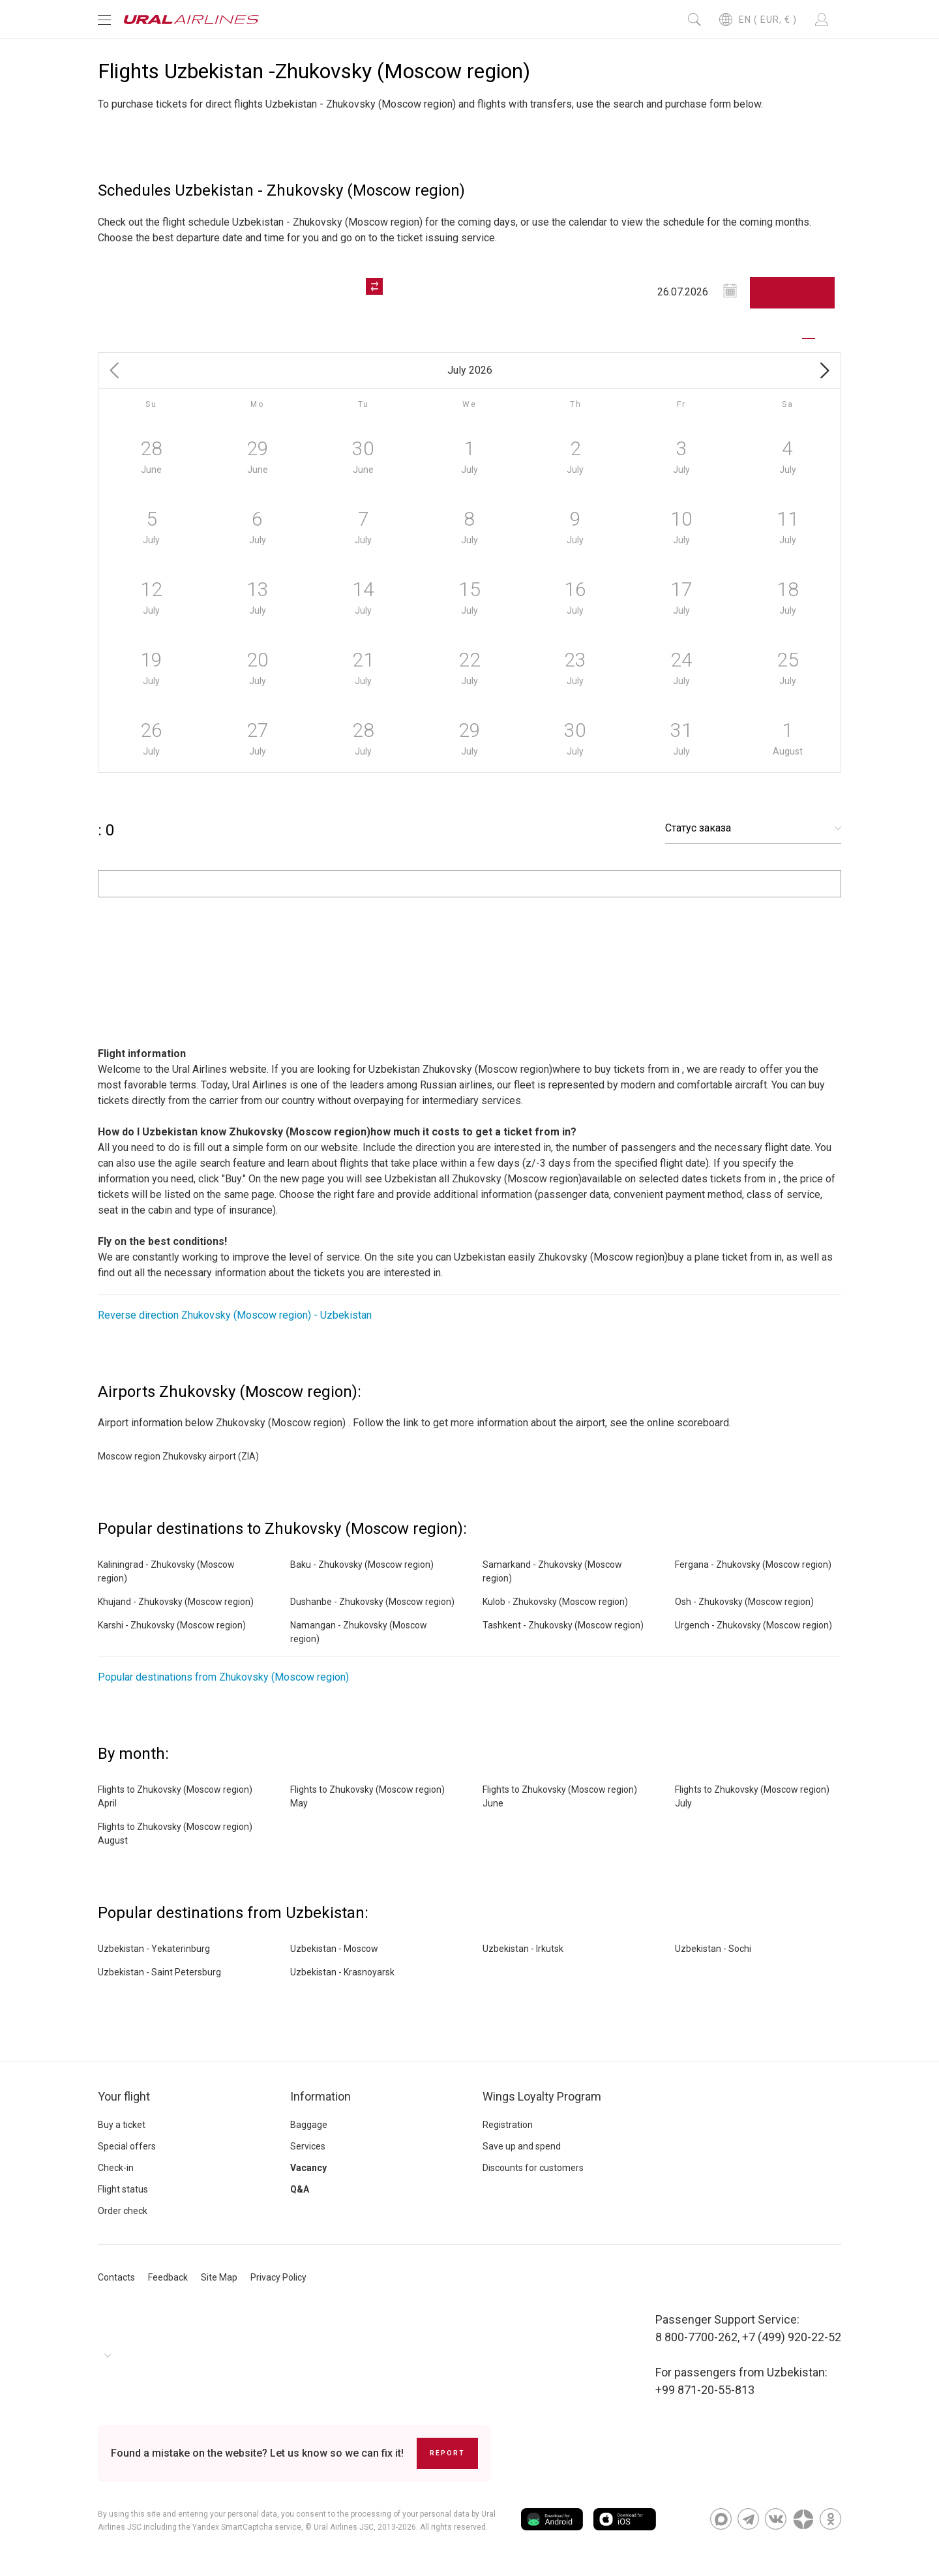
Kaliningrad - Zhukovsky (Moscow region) (166, 1571)
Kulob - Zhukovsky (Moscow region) (555, 1601)
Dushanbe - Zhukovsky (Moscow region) (372, 1601)
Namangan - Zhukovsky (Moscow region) (358, 1632)
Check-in (116, 2168)
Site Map (219, 2277)
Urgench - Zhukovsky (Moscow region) (753, 1625)
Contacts (116, 2277)
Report (447, 2453)
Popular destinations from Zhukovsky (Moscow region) (223, 1677)
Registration (508, 2124)
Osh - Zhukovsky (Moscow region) (744, 1601)
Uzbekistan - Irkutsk (523, 1948)
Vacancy (308, 2168)
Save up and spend (522, 2146)
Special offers (127, 2146)
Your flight (124, 2096)
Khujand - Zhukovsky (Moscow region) (176, 1601)
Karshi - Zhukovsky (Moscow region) (172, 1625)
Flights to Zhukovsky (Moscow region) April (175, 1796)
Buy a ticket (121, 2124)
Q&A (299, 2189)
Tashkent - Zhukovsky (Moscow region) (563, 1625)
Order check (122, 2211)
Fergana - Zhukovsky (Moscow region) (753, 1564)
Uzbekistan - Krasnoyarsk (342, 1972)
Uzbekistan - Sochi (713, 1948)
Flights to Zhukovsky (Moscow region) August (175, 1833)
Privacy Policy (278, 2277)
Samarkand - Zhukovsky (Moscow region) (552, 1571)
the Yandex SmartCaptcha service (240, 2527)
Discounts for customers (533, 2168)
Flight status (123, 2189)
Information (320, 2096)
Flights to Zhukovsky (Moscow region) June (560, 1796)
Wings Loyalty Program (542, 2096)
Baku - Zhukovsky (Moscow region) (362, 1564)
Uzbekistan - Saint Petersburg (159, 1972)
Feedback (168, 2277)
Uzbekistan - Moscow (334, 1948)
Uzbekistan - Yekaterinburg (154, 1948)
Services (307, 2146)
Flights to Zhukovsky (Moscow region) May (367, 1796)
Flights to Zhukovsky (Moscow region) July (752, 1796)
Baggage (308, 2124)
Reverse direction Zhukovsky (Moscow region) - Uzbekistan (235, 1315)
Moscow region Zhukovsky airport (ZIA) (178, 1456)
